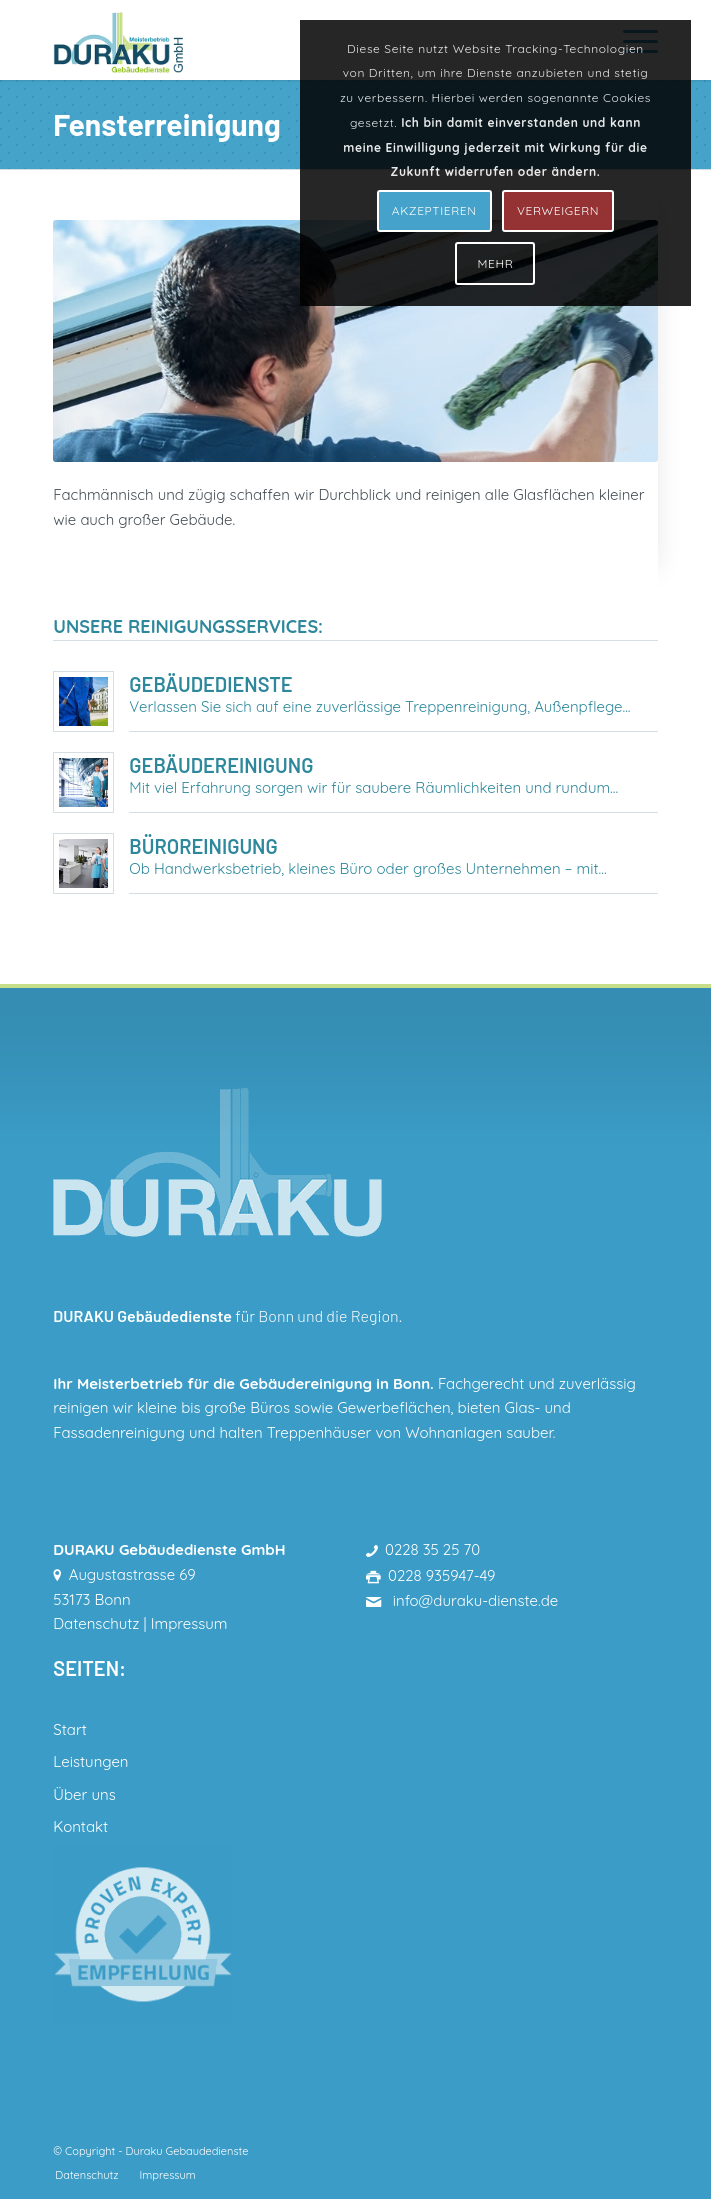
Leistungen (90, 1761)
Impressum (189, 1623)
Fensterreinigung (166, 124)
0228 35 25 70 (432, 1549)
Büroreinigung (203, 846)
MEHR (496, 263)
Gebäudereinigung (221, 765)
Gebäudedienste (210, 684)
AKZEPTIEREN (434, 210)
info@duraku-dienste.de (474, 1600)
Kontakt (80, 1826)
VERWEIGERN (558, 210)
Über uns (84, 1794)
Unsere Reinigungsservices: (188, 626)
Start (69, 1729)
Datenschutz (96, 1623)
